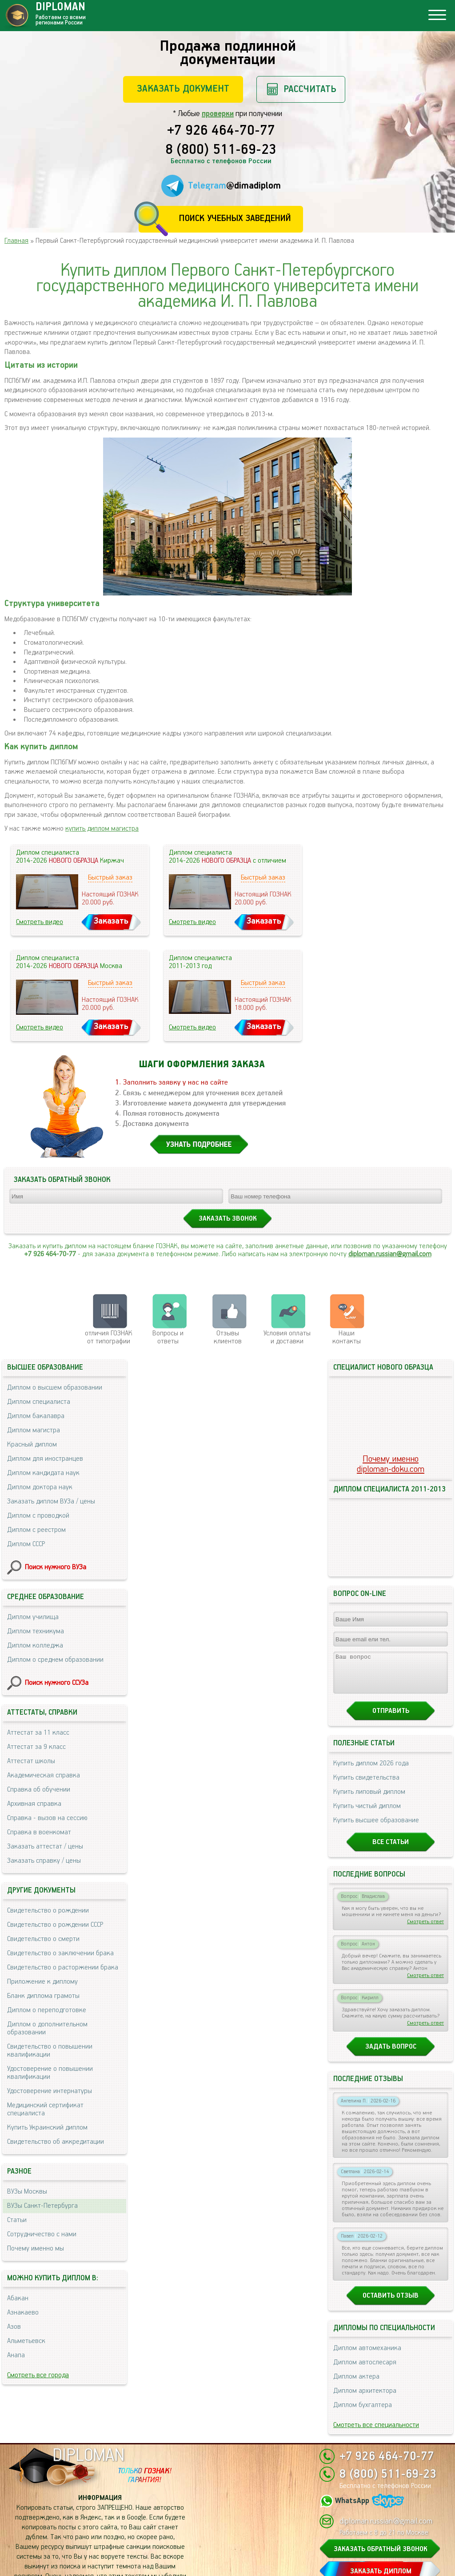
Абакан (17, 2298)
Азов (14, 2327)
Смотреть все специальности (376, 2286)
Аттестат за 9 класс (36, 1747)
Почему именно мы (35, 2248)
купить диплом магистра (102, 828)
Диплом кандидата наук (43, 1473)
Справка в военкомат (39, 1832)
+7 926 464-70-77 (221, 131)
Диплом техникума (35, 1631)
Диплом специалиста (38, 1402)
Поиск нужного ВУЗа (55, 1567)
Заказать (111, 921)
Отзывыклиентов (228, 1337)
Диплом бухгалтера (362, 2266)
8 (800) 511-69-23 (220, 150)
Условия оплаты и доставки (287, 1337)
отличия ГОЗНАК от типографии (108, 1337)
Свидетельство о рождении (48, 1910)
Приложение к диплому (42, 1981)
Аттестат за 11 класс (38, 1732)
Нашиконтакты (346, 1337)
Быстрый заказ (110, 877)
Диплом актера (356, 2238)
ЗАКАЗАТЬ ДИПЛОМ (380, 2521)
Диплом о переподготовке (46, 2010)
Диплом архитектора (364, 2252)
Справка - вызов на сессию (47, 1818)
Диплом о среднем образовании (55, 1660)
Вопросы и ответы (168, 1337)
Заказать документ (183, 88)
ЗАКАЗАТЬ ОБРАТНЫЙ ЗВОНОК (380, 2499)
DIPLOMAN (88, 2406)
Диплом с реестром (36, 1530)
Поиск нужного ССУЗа (56, 1683)
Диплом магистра (33, 1430)
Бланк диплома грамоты (43, 1996)
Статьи (17, 2220)
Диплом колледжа (35, 1645)
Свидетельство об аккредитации (55, 2142)
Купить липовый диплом (369, 1653)
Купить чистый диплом (367, 1667)
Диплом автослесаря (364, 2223)
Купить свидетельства (366, 1639)
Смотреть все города (38, 2375)
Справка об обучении (38, 1789)
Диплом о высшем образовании (54, 1387)
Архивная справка (34, 1804)
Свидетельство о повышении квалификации (49, 2050)
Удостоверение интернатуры (49, 2091)
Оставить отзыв (391, 2157)
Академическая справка (43, 1775)
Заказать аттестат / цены (45, 1846)
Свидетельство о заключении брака (60, 1953)
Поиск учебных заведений (235, 218)
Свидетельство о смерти (43, 1939)
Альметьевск (26, 2341)
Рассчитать (309, 89)
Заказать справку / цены (44, 1861)
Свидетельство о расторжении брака (62, 1967)
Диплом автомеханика (367, 2209)
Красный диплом (32, 1444)
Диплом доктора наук (39, 1487)
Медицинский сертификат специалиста (45, 2109)
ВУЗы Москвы (27, 2191)
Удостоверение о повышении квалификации (50, 2073)
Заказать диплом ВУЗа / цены (51, 1501)
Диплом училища (33, 1617)
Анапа (16, 2355)
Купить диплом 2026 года (371, 1624)
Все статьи (390, 1703)
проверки (218, 113)
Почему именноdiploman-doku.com (390, 1391)
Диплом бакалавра (35, 1416)
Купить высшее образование (376, 1681)
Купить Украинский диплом (47, 2127)
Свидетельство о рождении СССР (55, 1925)
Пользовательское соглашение (100, 2559)
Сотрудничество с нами (41, 2234)
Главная (16, 241)
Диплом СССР (26, 1544)
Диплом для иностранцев (45, 1459)
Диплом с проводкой (38, 1515)
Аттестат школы (31, 1761)
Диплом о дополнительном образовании (47, 2028)
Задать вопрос (390, 1908)
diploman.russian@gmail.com (389, 1254)
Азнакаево (23, 2312)
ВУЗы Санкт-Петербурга (42, 2206)
